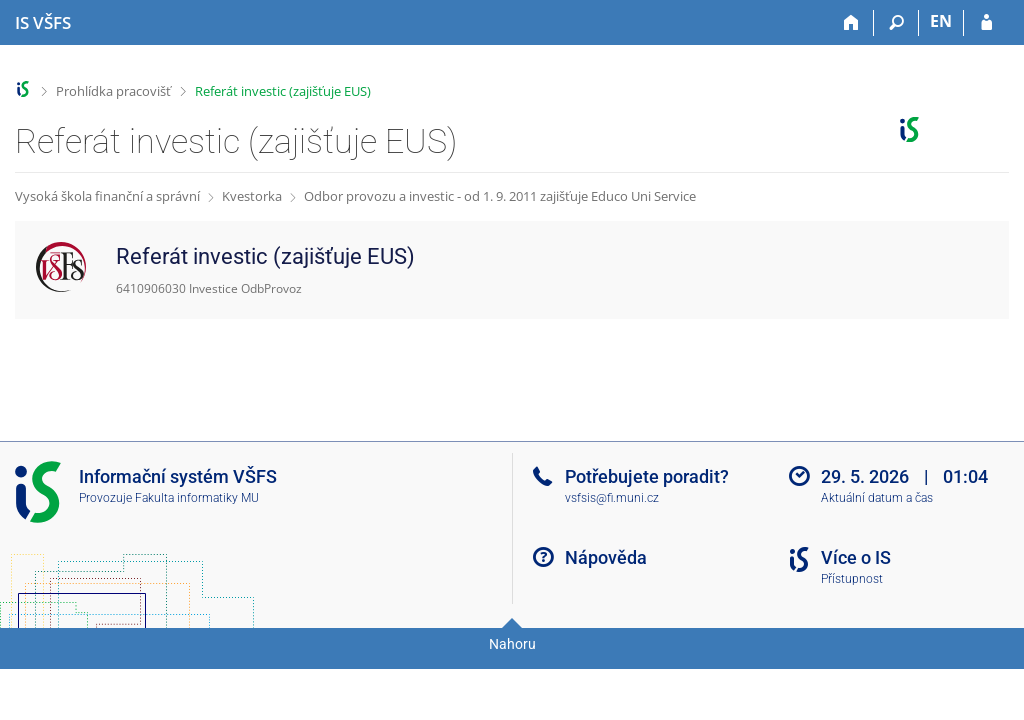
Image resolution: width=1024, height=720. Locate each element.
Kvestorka (252, 196)
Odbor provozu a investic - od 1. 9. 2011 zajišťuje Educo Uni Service (500, 196)
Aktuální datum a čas (877, 498)
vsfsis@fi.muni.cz (612, 498)
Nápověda (606, 557)
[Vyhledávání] (896, 23)
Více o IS (856, 557)
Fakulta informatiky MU (197, 498)
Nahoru (512, 644)
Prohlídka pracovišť (113, 91)
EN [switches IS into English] (941, 21)
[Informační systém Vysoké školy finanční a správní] (43, 23)
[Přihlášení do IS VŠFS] (986, 23)
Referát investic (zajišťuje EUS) (283, 91)
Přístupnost (852, 579)
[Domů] (851, 23)
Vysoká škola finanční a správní (107, 196)
